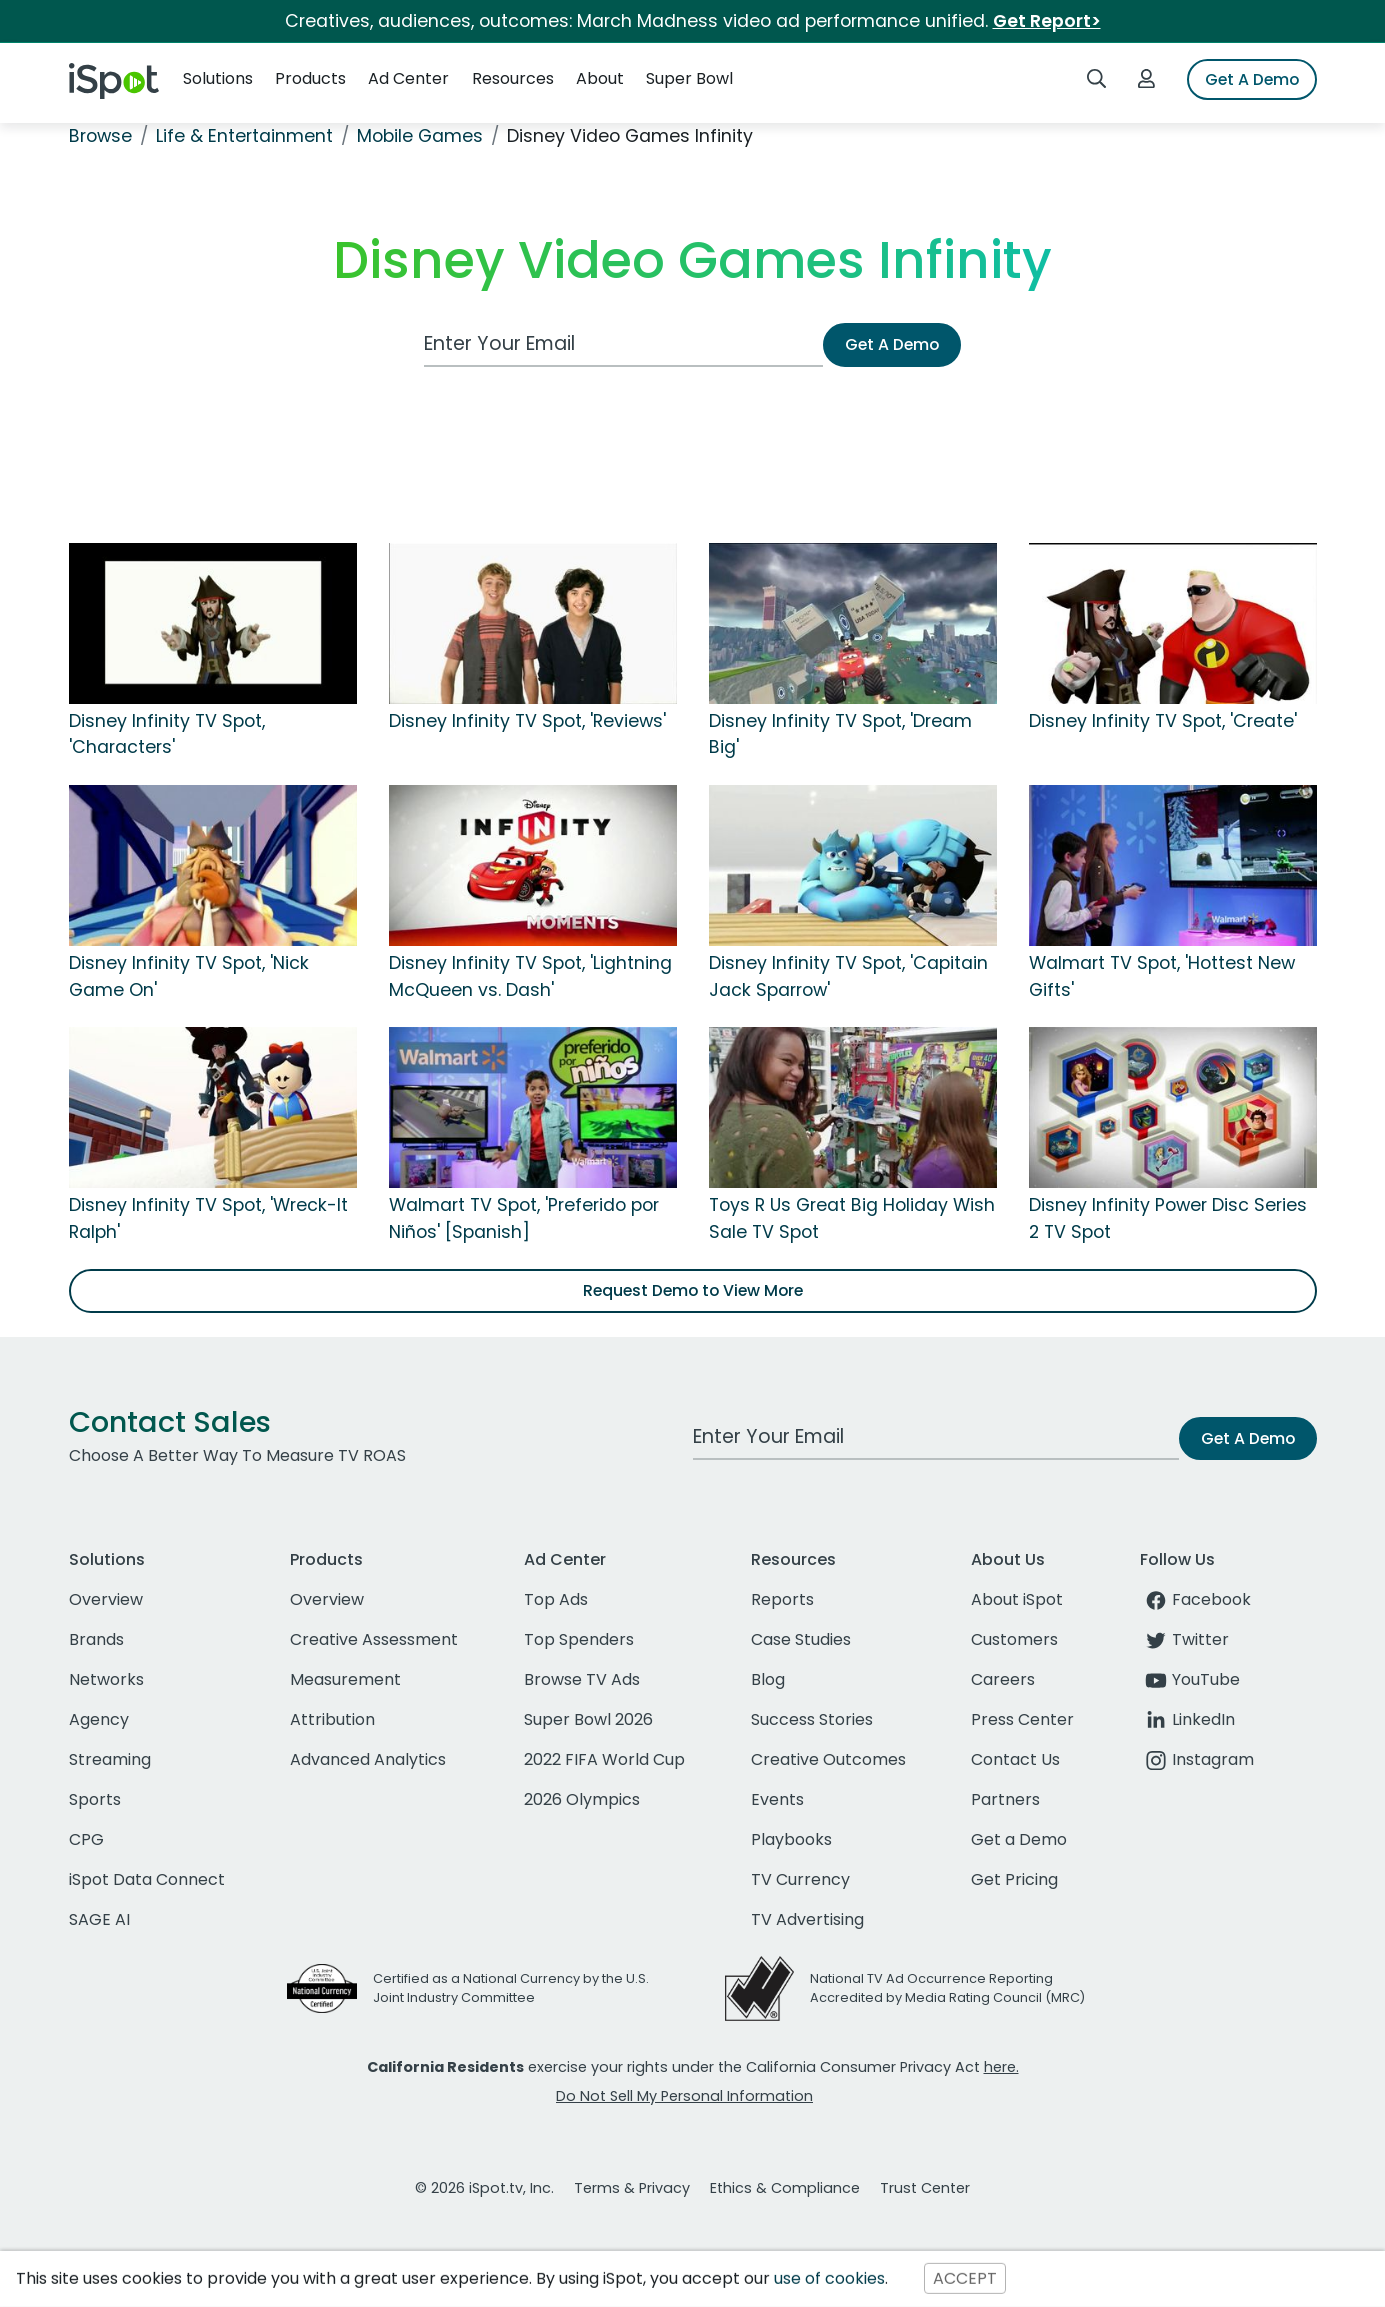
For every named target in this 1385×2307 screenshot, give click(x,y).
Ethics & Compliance (785, 2188)
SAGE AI (99, 1919)
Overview (106, 1599)
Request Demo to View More (693, 1290)
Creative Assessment (374, 1639)
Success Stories (812, 1719)
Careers (1003, 1679)
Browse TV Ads (582, 1679)
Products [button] (310, 78)
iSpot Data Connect (147, 1879)
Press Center (1022, 1719)
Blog (768, 1679)
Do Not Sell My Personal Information (684, 2096)
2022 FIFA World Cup (604, 1759)
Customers (1014, 1639)
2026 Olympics (582, 1799)
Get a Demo (1019, 1839)
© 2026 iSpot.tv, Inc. (484, 2188)
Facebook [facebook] (1195, 1599)
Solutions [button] (218, 78)
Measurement (345, 1679)
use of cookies (829, 2278)
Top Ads (556, 1599)
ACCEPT (965, 2278)
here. (1001, 2067)
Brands (96, 1639)
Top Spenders (579, 1639)
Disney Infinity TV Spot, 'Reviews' (527, 721)
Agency (99, 1719)
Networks (106, 1679)
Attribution (332, 1719)
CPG (86, 1839)
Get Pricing (1014, 1879)
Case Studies (801, 1639)
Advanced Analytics (368, 1759)
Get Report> (1047, 21)
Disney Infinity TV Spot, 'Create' (1163, 721)
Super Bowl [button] (689, 78)
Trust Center (925, 2188)
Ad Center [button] (408, 78)
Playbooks (791, 1839)
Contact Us (1015, 1759)
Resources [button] (513, 78)
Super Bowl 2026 (588, 1719)
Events (777, 1799)
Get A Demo (1252, 79)
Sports (95, 1799)
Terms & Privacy (632, 2188)
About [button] (600, 78)
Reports (782, 1599)
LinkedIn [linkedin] (1187, 1719)
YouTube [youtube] (1190, 1679)
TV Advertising (807, 1919)
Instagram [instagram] (1197, 1759)
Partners (1005, 1799)
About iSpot (1017, 1599)
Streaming (110, 1759)
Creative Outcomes (828, 1759)
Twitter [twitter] (1184, 1639)
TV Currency (800, 1879)
